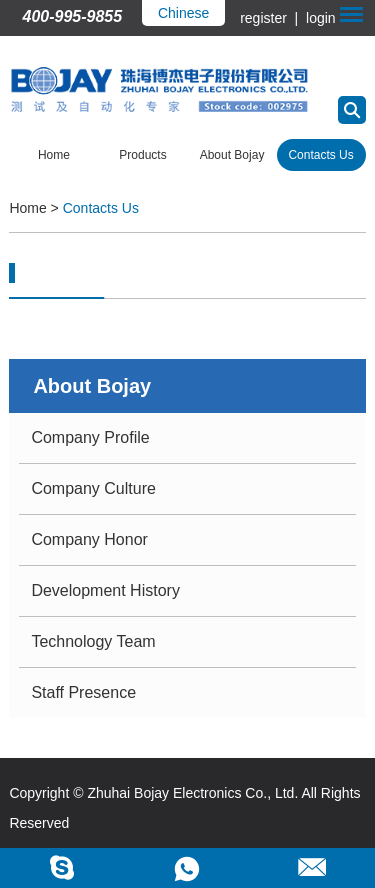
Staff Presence (83, 692)
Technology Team (93, 641)
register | (271, 18)
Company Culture (93, 488)
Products (142, 155)
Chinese (183, 13)
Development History (105, 590)
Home (54, 155)
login (318, 18)
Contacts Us (320, 155)
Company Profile (90, 437)
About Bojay (232, 155)
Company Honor (89, 539)
